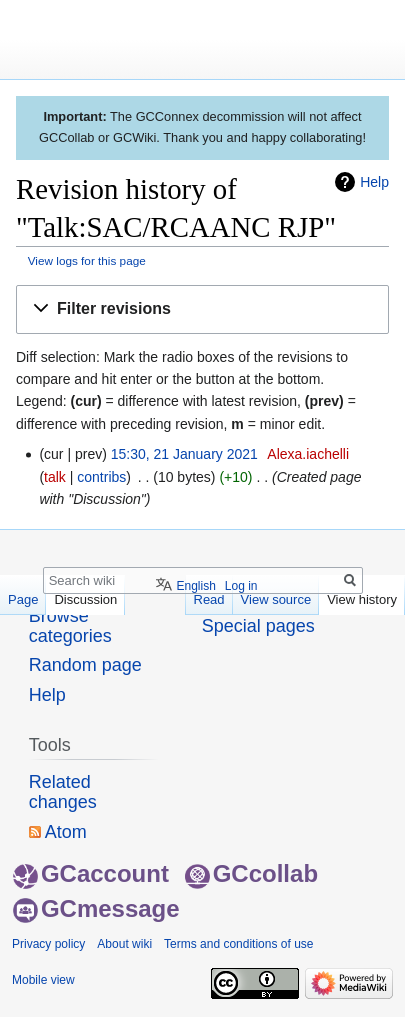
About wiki (124, 944)
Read (209, 599)
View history (362, 599)
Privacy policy (48, 944)
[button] (202, 309)
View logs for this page (87, 260)
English (195, 586)
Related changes (63, 792)
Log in (241, 586)
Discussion (85, 599)
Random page (85, 665)
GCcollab (251, 873)
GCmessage (96, 908)
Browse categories (70, 626)
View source (276, 599)
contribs (101, 477)
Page (23, 599)
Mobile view (43, 980)
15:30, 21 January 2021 (184, 454)
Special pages (258, 626)
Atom (66, 832)
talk (55, 477)
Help (374, 182)
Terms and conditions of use (238, 944)
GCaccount (91, 873)
